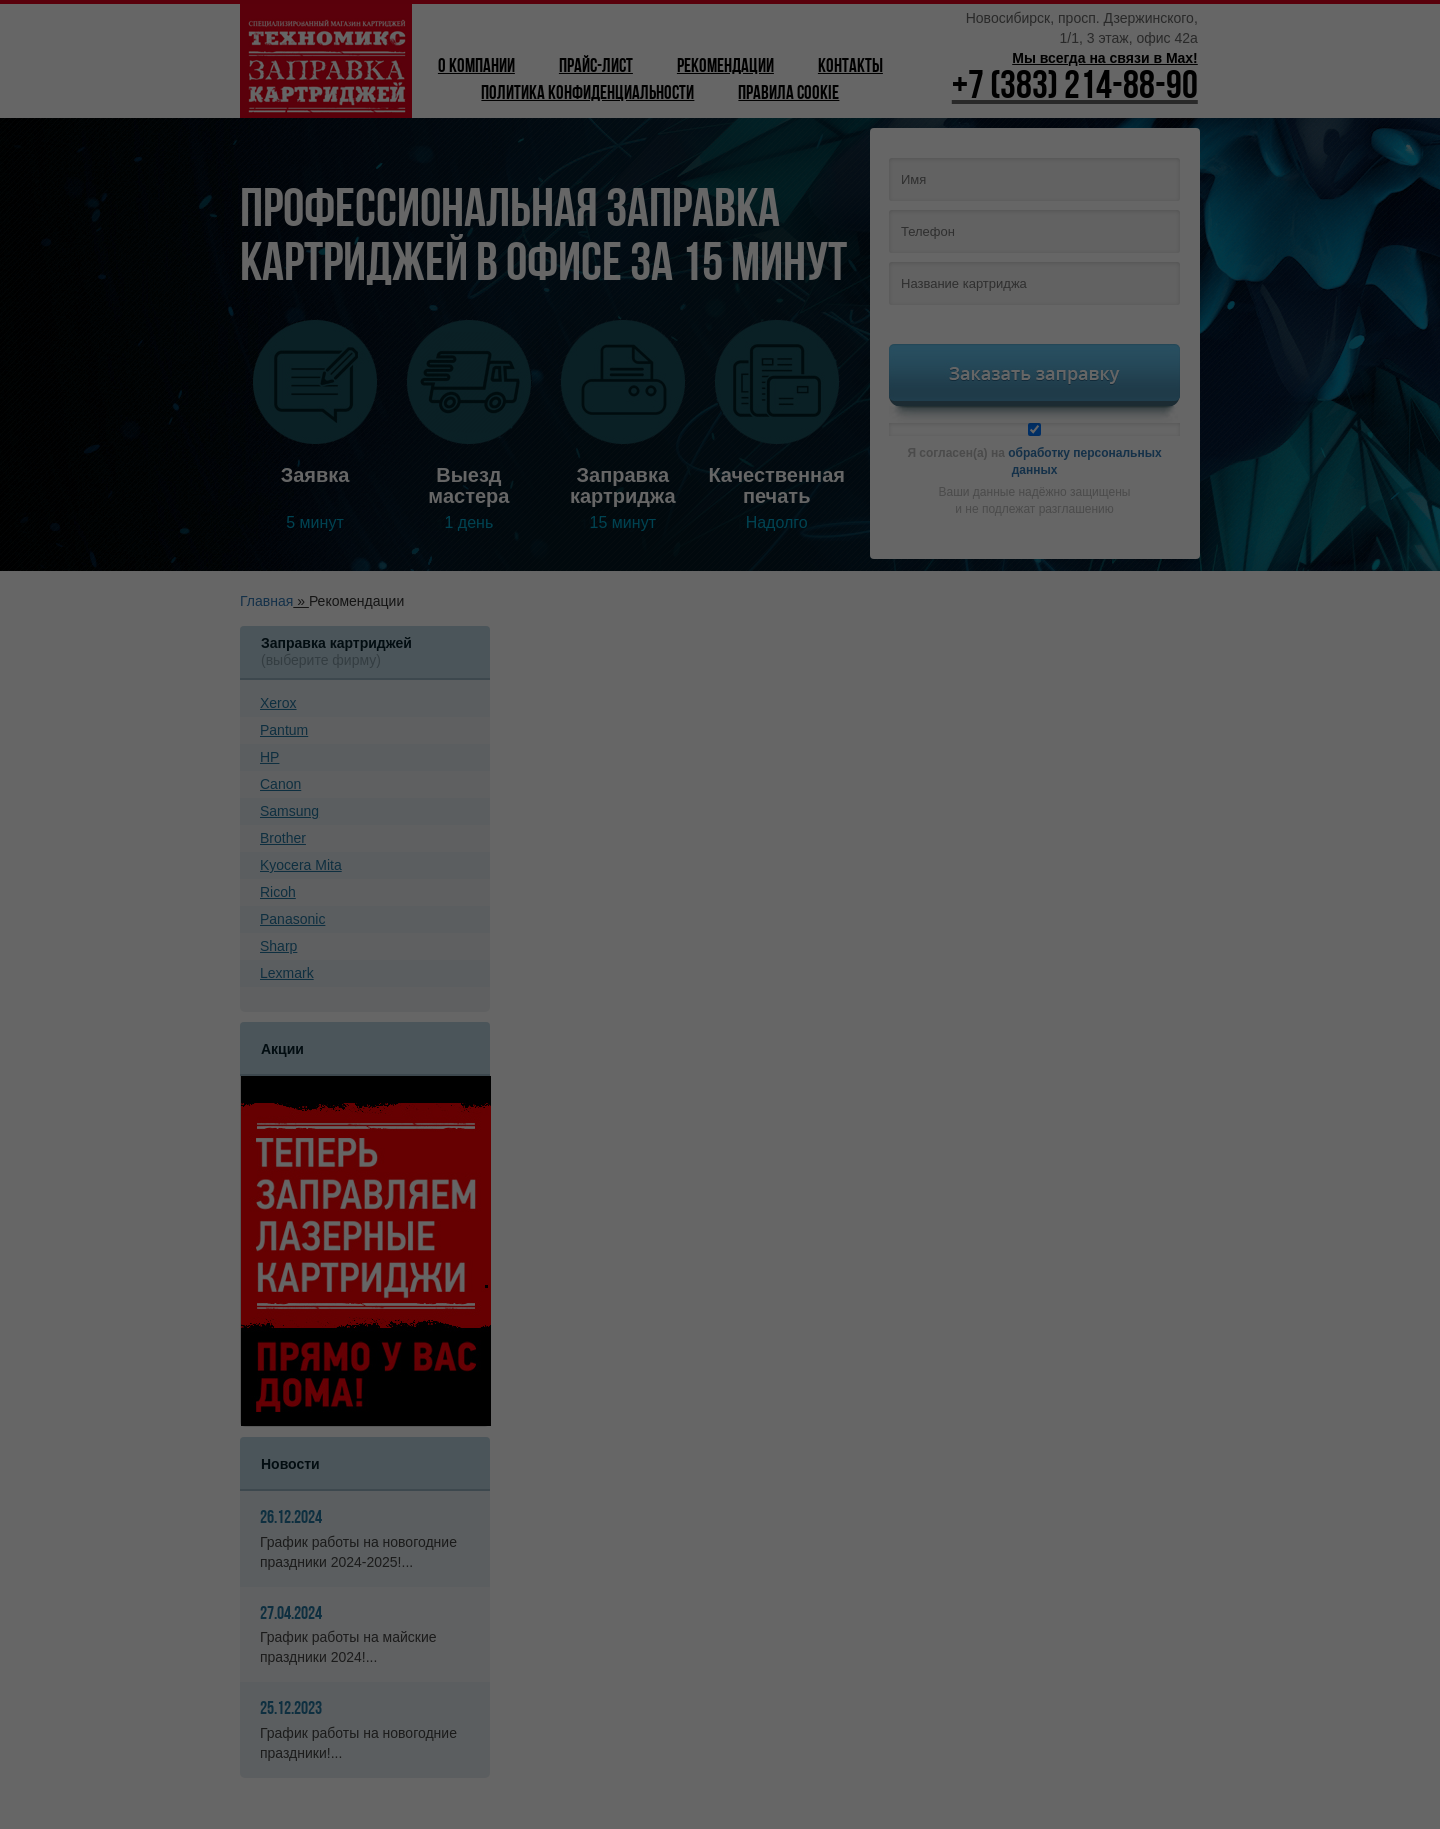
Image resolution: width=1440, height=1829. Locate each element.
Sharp (278, 946)
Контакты (850, 67)
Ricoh (278, 892)
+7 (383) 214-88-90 (1075, 88)
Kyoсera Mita (301, 865)
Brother (283, 838)
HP (269, 757)
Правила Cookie (788, 94)
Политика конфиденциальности (587, 94)
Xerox (278, 703)
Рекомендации (725, 67)
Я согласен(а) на (1034, 450)
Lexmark (287, 973)
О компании (476, 67)
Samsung (289, 811)
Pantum (284, 730)
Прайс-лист (596, 67)
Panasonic (292, 919)
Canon (280, 784)
